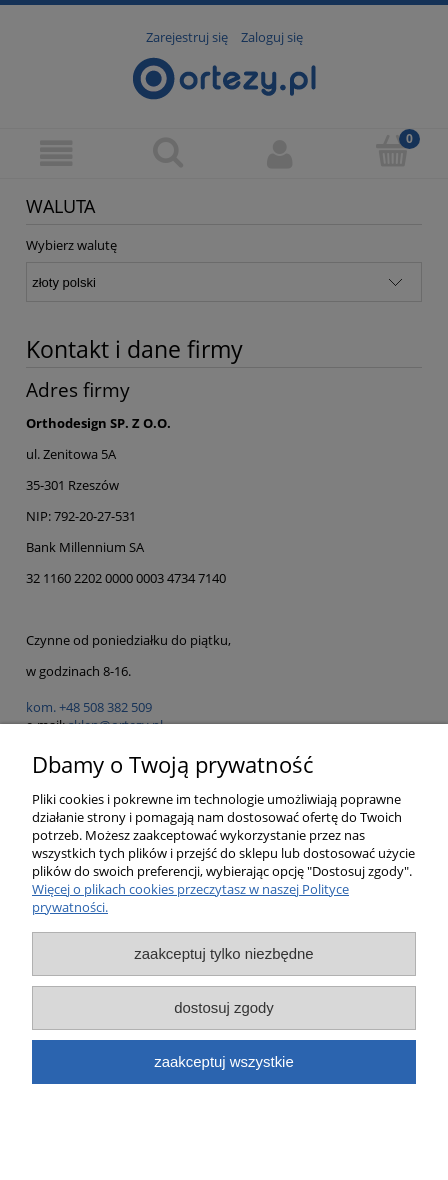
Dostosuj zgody (224, 1007)
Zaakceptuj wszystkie (223, 1061)
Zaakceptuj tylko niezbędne (223, 953)
